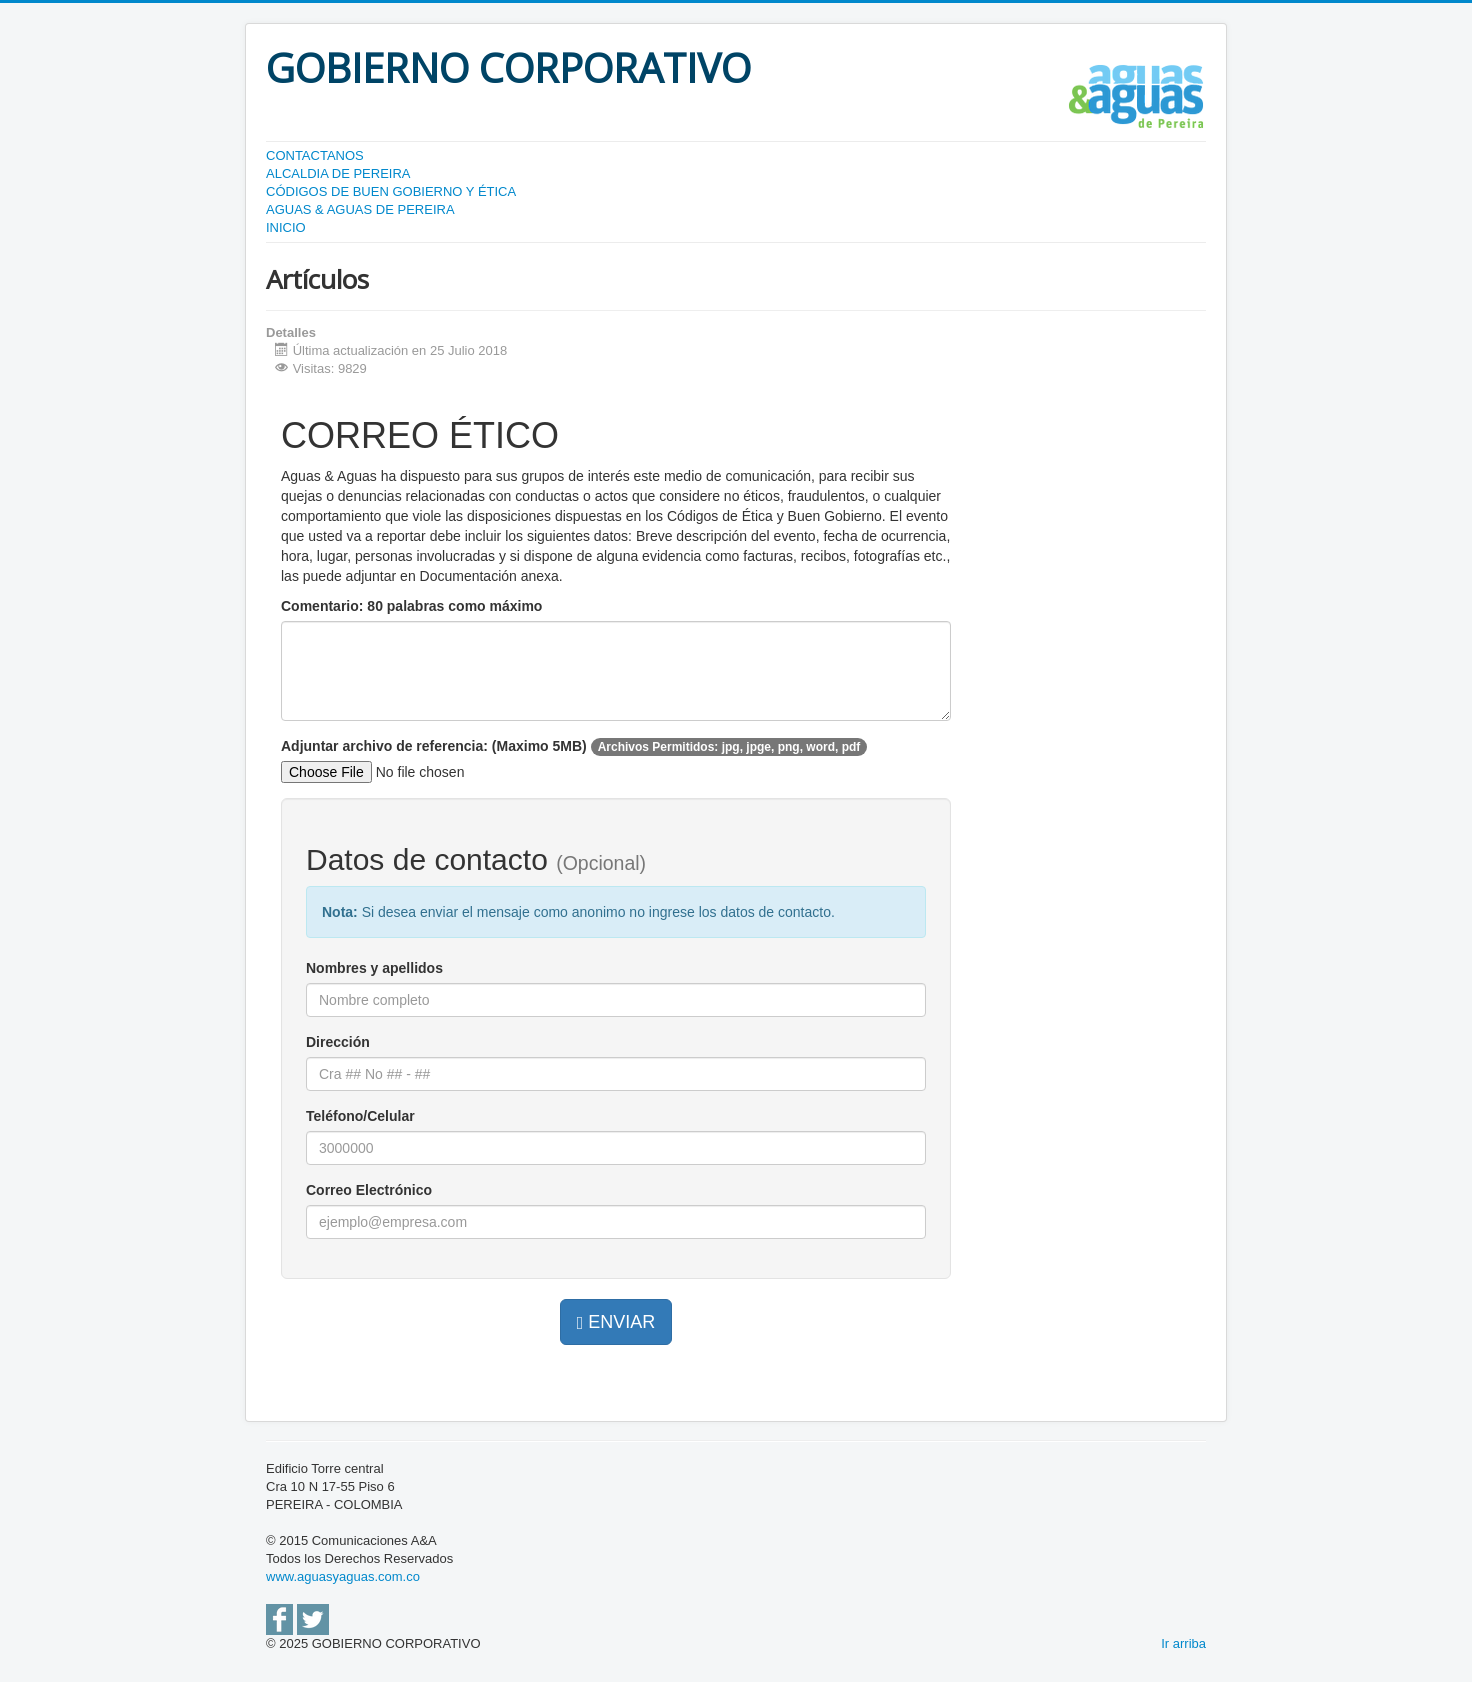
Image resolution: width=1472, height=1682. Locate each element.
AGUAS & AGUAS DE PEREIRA (360, 209)
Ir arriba (1183, 1643)
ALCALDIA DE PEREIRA (338, 173)
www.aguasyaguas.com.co (343, 1576)
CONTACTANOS (315, 155)
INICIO (286, 227)
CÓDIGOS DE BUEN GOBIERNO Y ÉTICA (391, 191)
